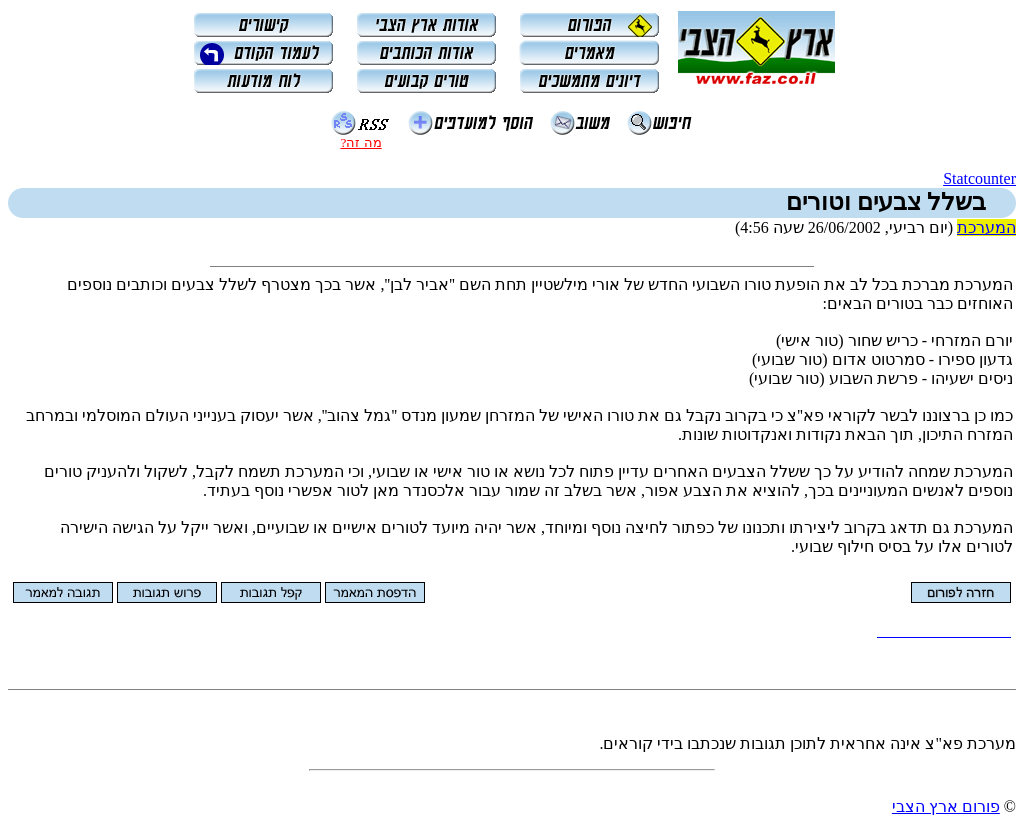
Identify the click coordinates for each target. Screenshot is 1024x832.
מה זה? (360, 142)
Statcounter (979, 178)
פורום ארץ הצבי (946, 806)
